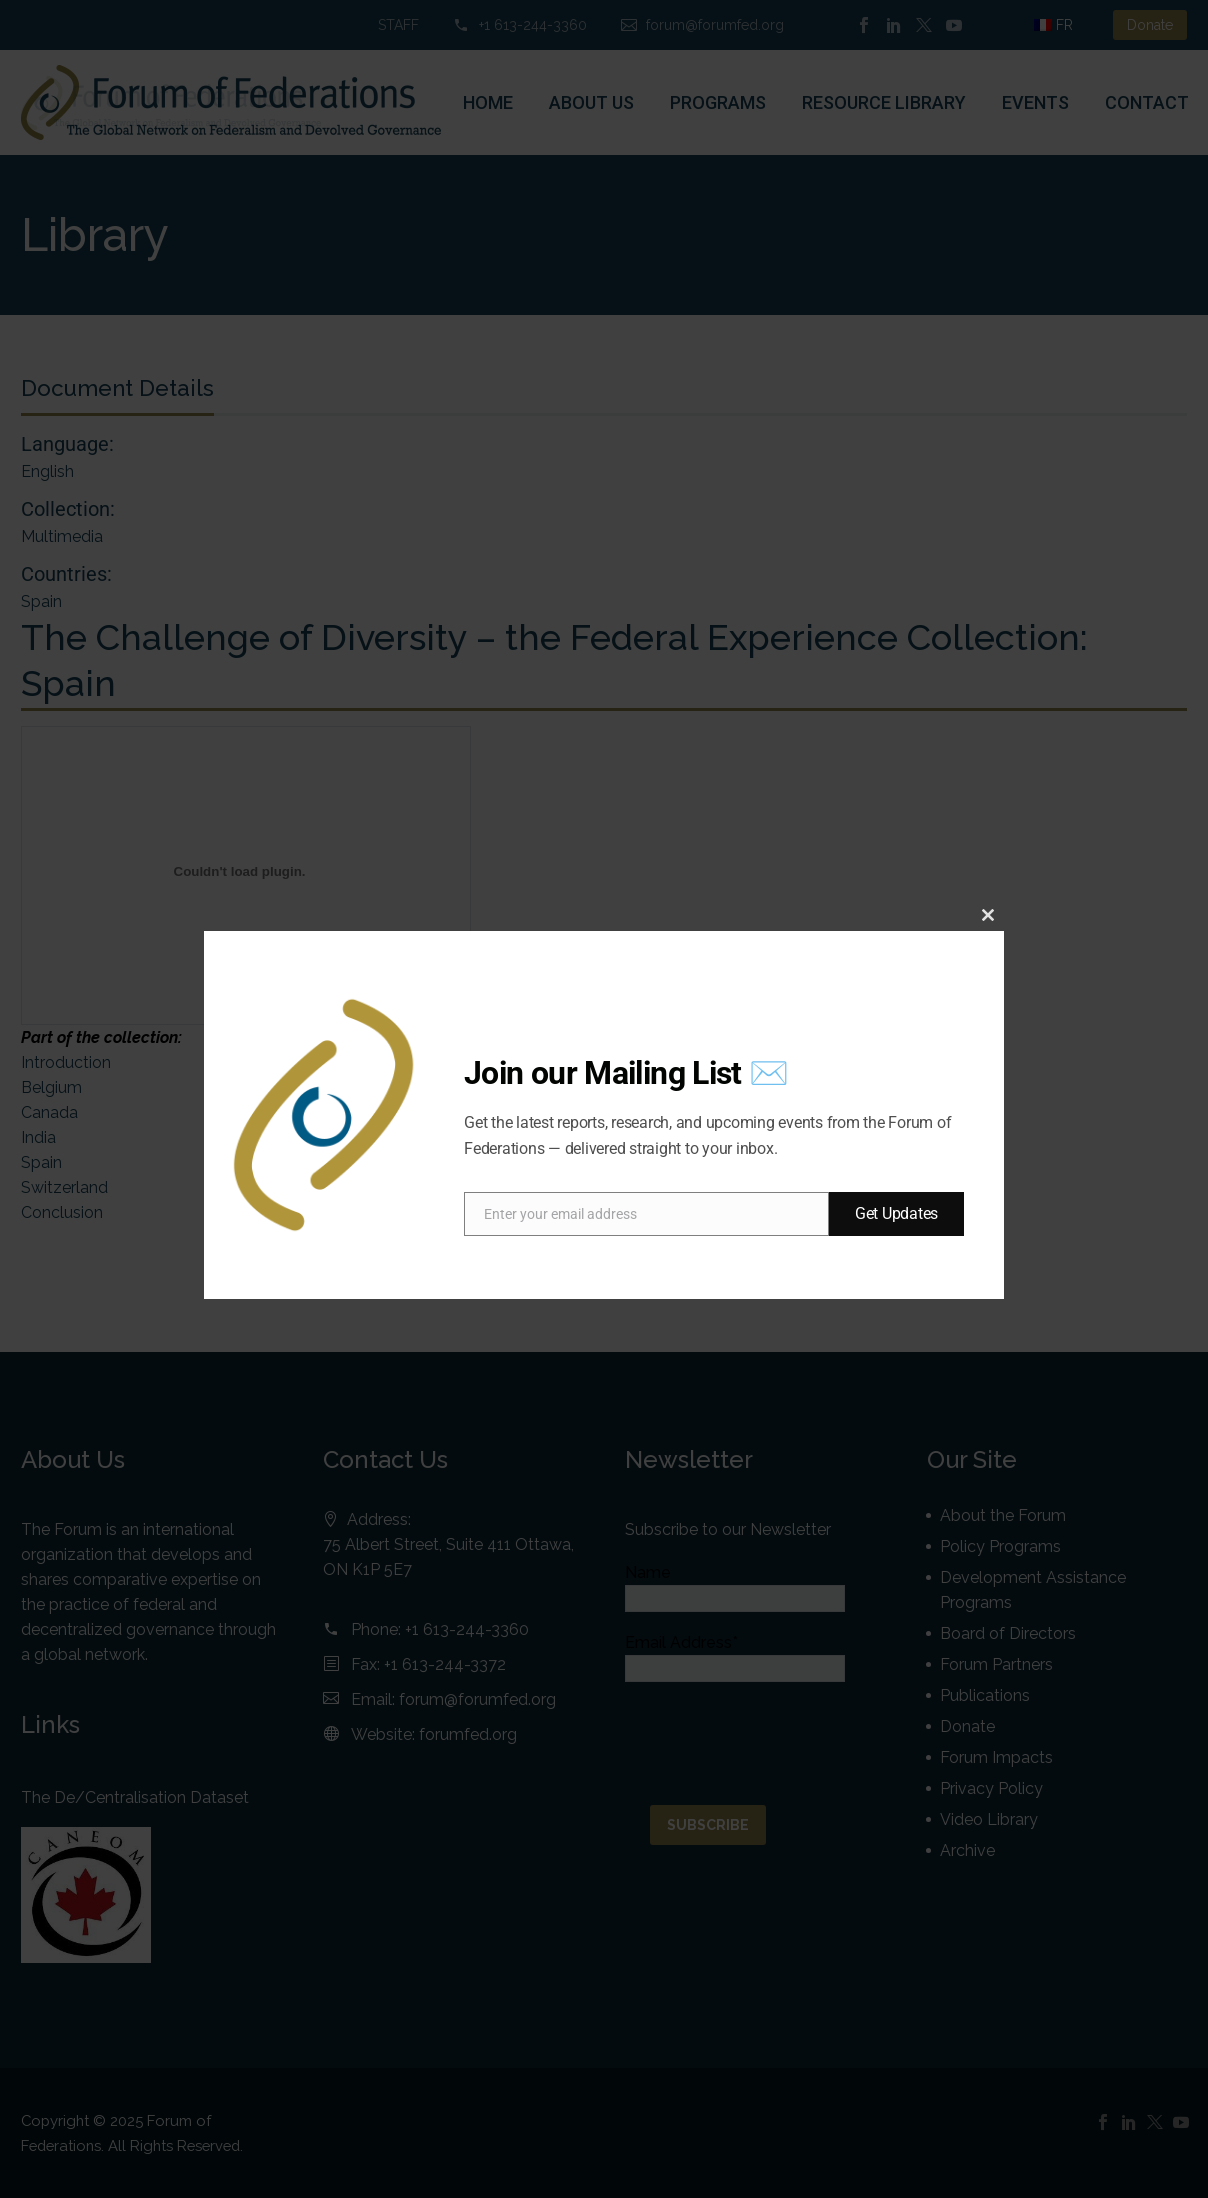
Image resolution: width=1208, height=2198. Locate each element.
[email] (646, 1214)
